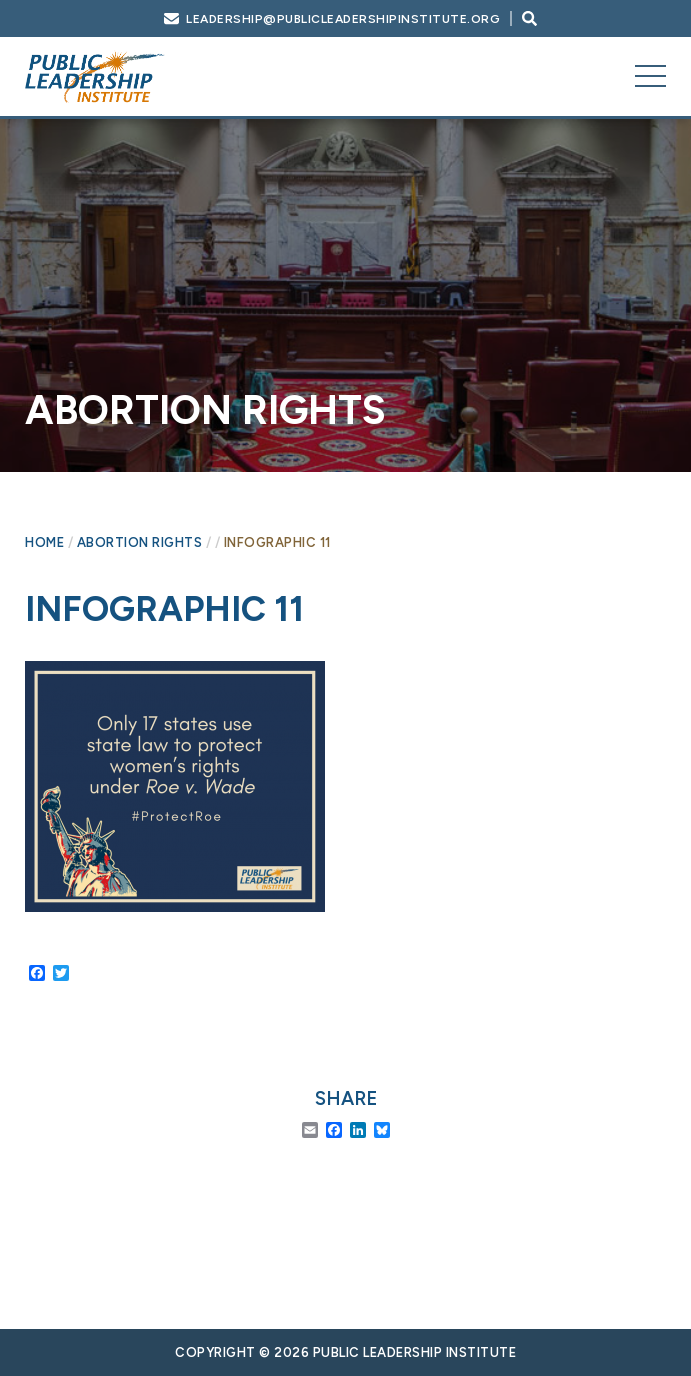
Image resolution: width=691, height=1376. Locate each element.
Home (44, 542)
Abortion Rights (140, 542)
